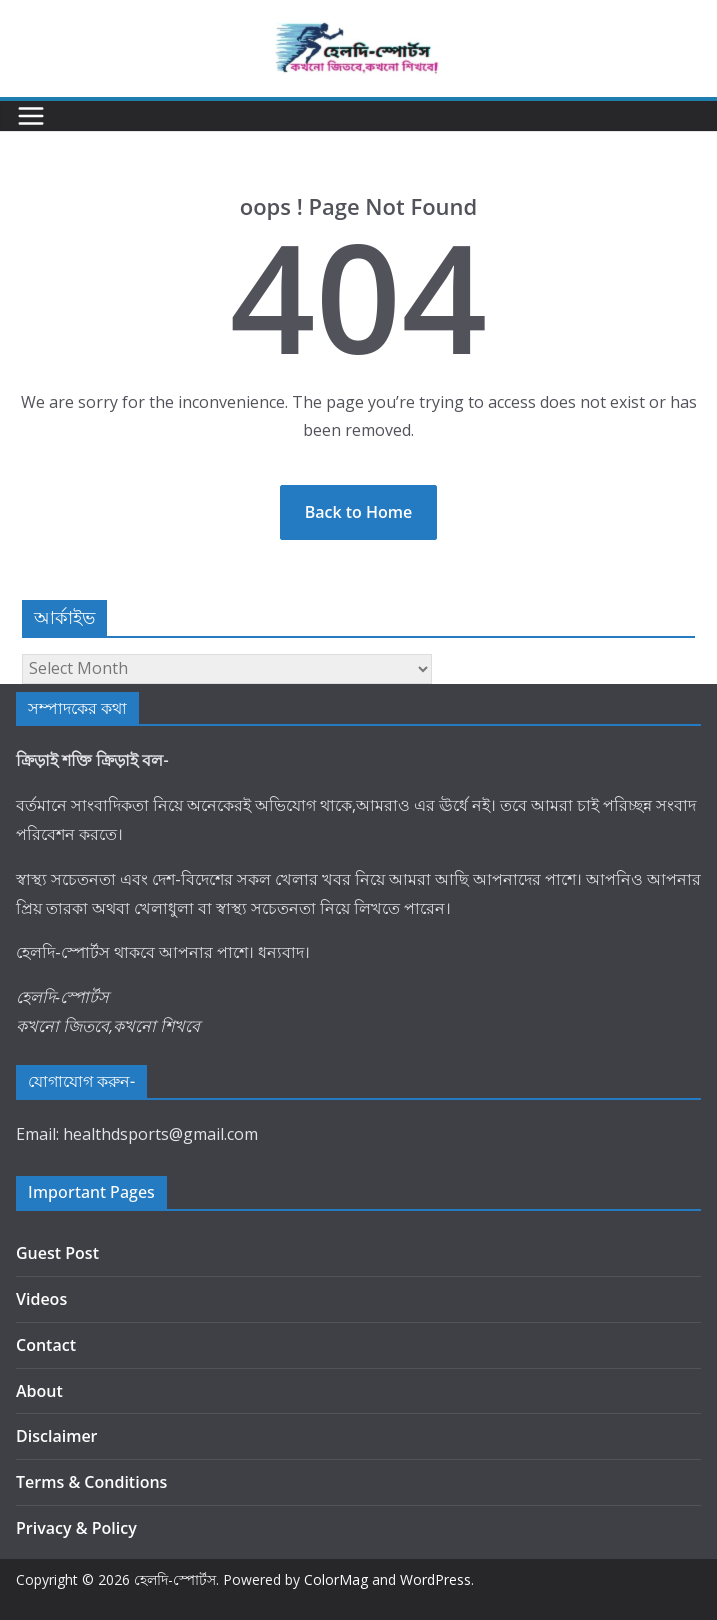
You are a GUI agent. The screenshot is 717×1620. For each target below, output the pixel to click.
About (39, 1391)
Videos (41, 1299)
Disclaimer (57, 1436)
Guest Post (57, 1253)
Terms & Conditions (91, 1482)
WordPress (435, 1579)
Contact (46, 1345)
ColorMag (336, 1579)
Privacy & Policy (76, 1528)
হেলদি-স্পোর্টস (175, 1579)
